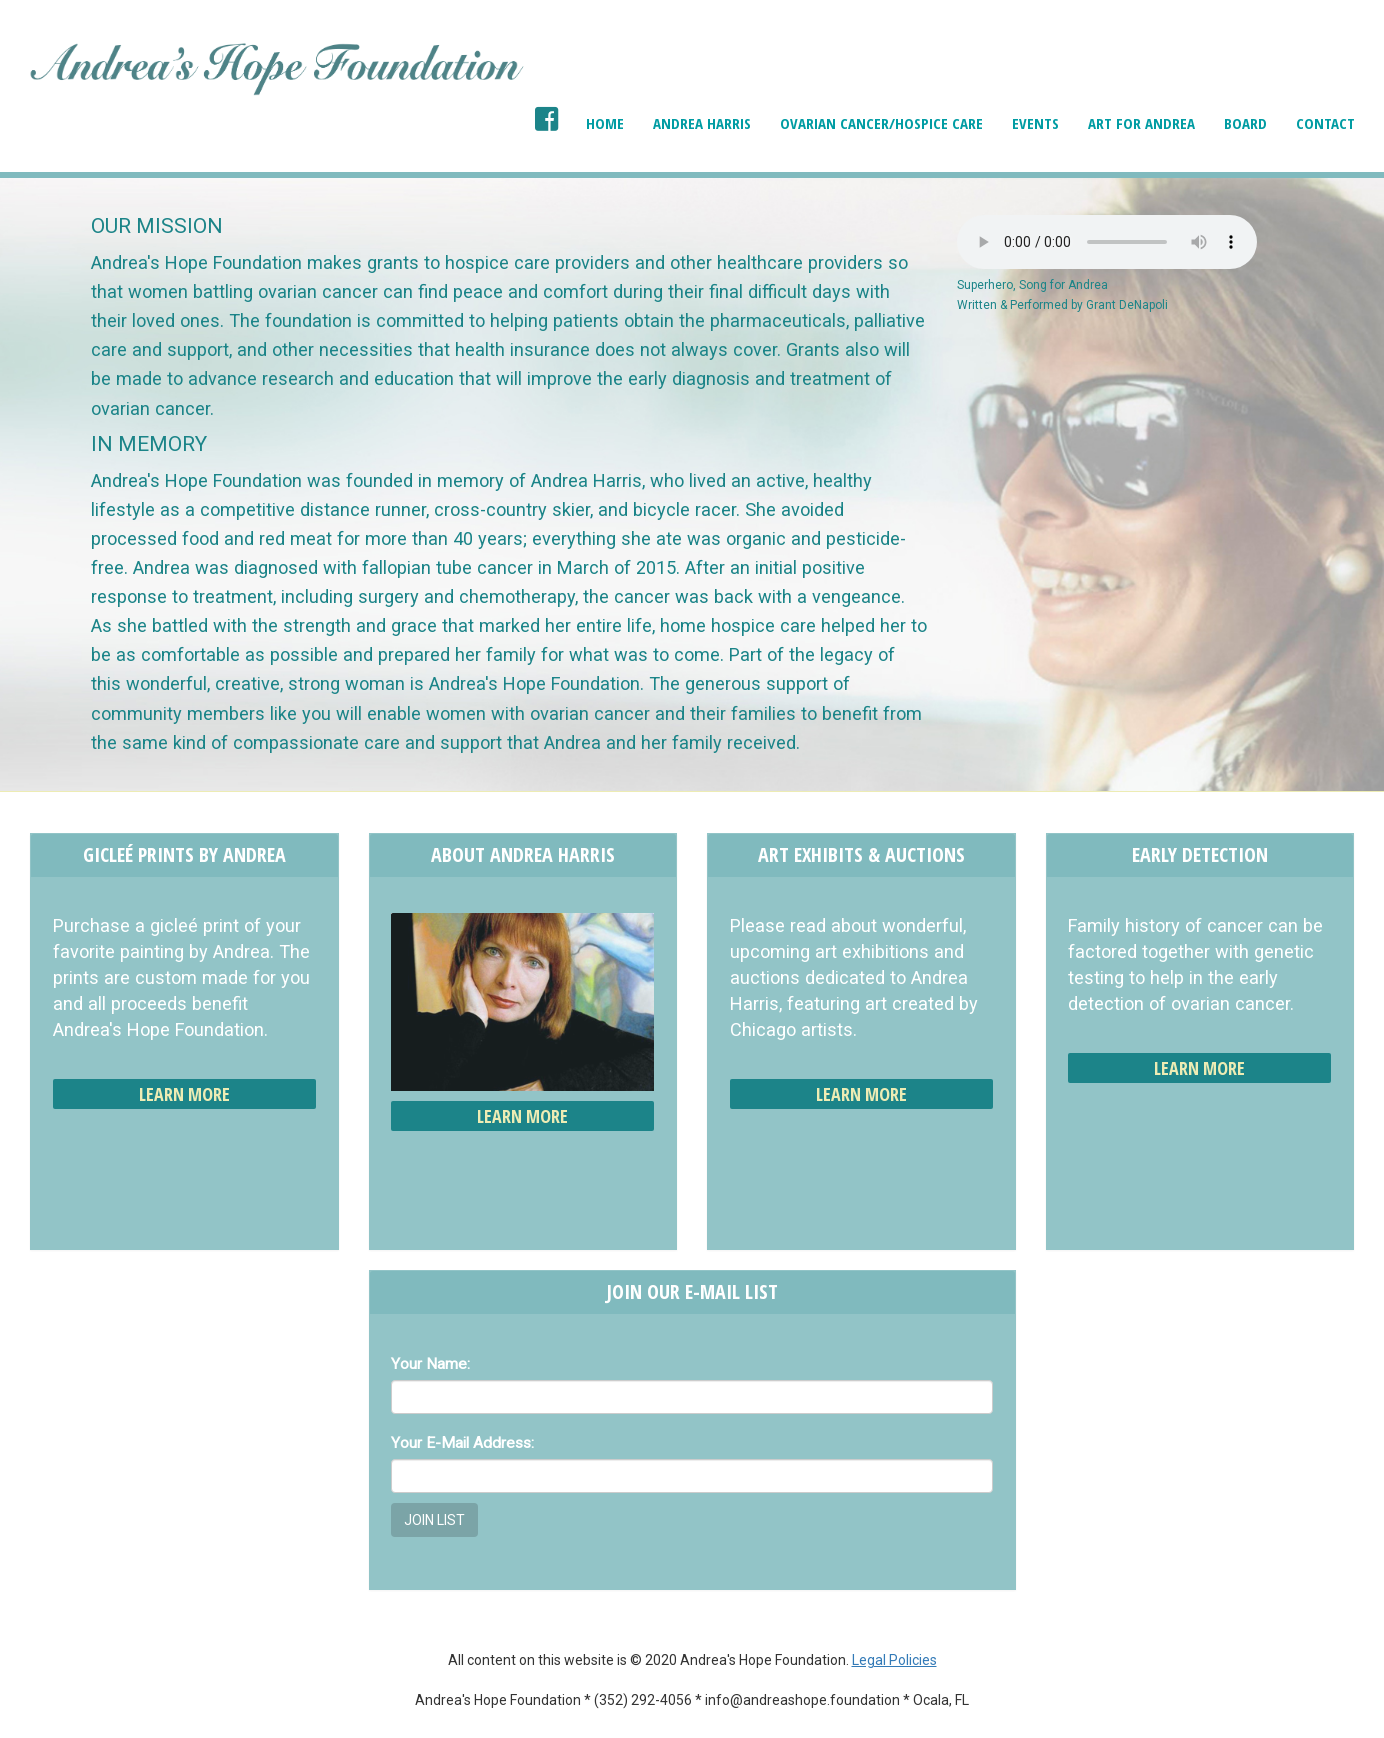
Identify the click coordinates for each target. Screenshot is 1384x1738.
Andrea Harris (702, 123)
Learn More (184, 1094)
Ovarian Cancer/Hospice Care (881, 123)
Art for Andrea (1141, 123)
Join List (434, 1520)
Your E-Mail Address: (462, 1443)
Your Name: (430, 1364)
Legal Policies (894, 1660)
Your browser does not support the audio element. (1107, 242)
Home (605, 123)
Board (1245, 123)
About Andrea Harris (523, 854)
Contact (1325, 123)
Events (1035, 123)
